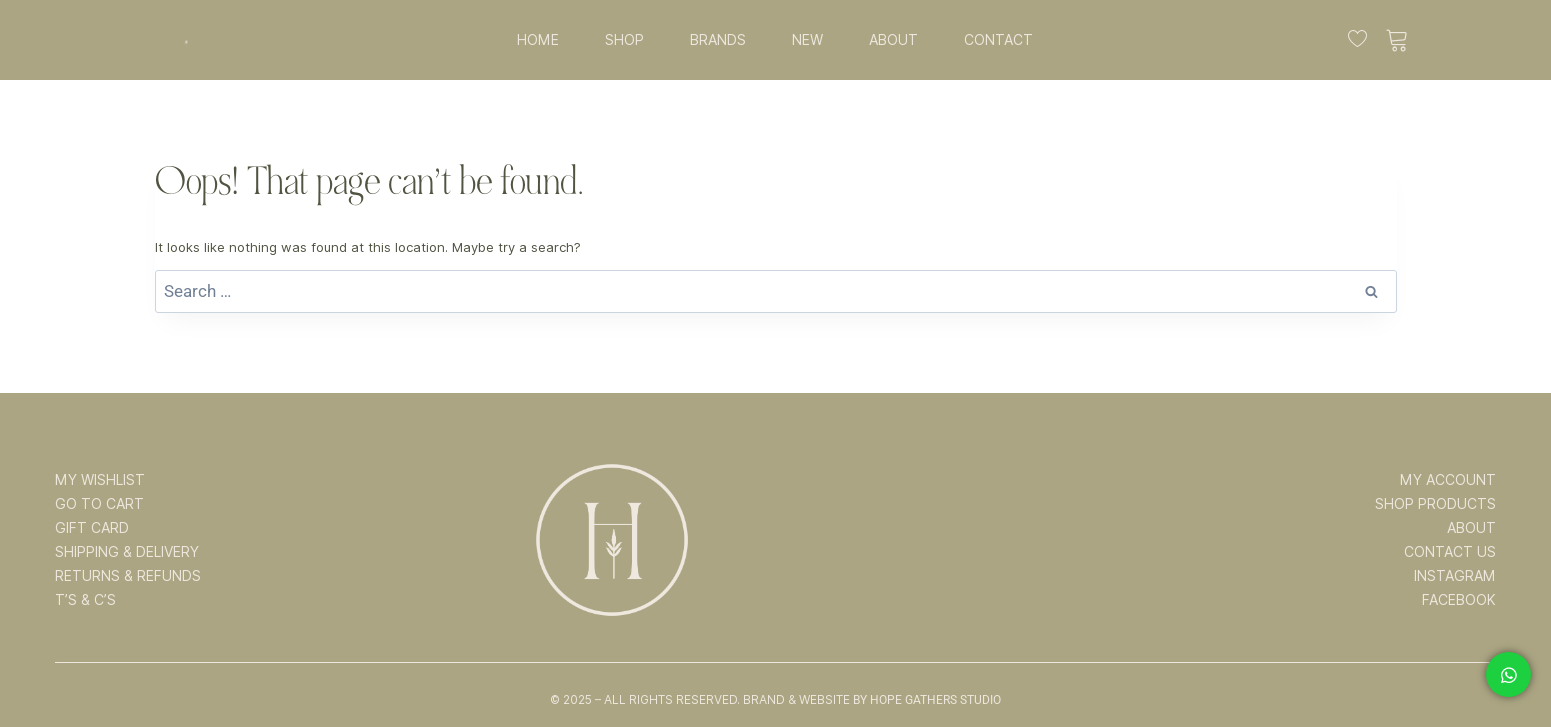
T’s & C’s (85, 600)
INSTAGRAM (1455, 576)
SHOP (624, 40)
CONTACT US (1450, 552)
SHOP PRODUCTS (1435, 504)
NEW (807, 40)
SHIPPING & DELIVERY (127, 552)
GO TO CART (99, 504)
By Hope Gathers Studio (927, 700)
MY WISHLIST (100, 480)
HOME (538, 40)
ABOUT (893, 40)
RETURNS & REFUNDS (128, 576)
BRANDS (718, 40)
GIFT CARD (92, 528)
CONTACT (998, 40)
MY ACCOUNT (1448, 480)
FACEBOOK (1459, 600)
